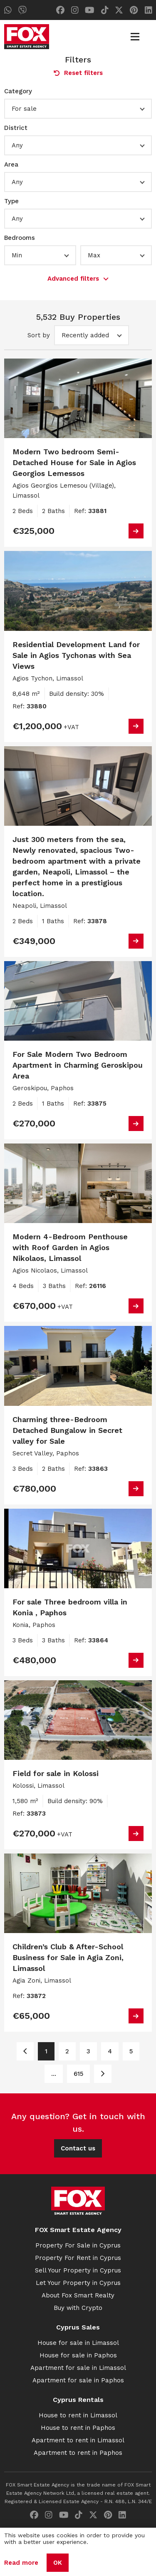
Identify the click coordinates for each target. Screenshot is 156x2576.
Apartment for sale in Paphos (78, 2380)
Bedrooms (19, 238)
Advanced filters (78, 278)
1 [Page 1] (46, 2051)
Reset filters (78, 73)
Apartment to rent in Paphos (78, 2452)
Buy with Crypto (78, 2308)
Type (11, 201)
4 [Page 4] (110, 2051)
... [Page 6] (53, 2074)
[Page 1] (25, 2051)
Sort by (38, 335)
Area (11, 164)
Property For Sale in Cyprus (78, 2245)
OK (57, 2562)
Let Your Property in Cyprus (78, 2283)
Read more (21, 2562)
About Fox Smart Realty (78, 2295)
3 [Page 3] (88, 2051)
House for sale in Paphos (78, 2355)
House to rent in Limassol (78, 2415)
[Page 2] (102, 2074)
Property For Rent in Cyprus (78, 2258)
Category (18, 91)
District (15, 128)
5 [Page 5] (131, 2051)
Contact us (78, 2148)
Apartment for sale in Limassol (78, 2368)
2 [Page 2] (67, 2051)
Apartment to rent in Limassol (78, 2440)
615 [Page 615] (78, 2074)
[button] (78, 109)
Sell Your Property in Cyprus (78, 2270)
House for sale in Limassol (78, 2343)
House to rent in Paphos (78, 2428)
